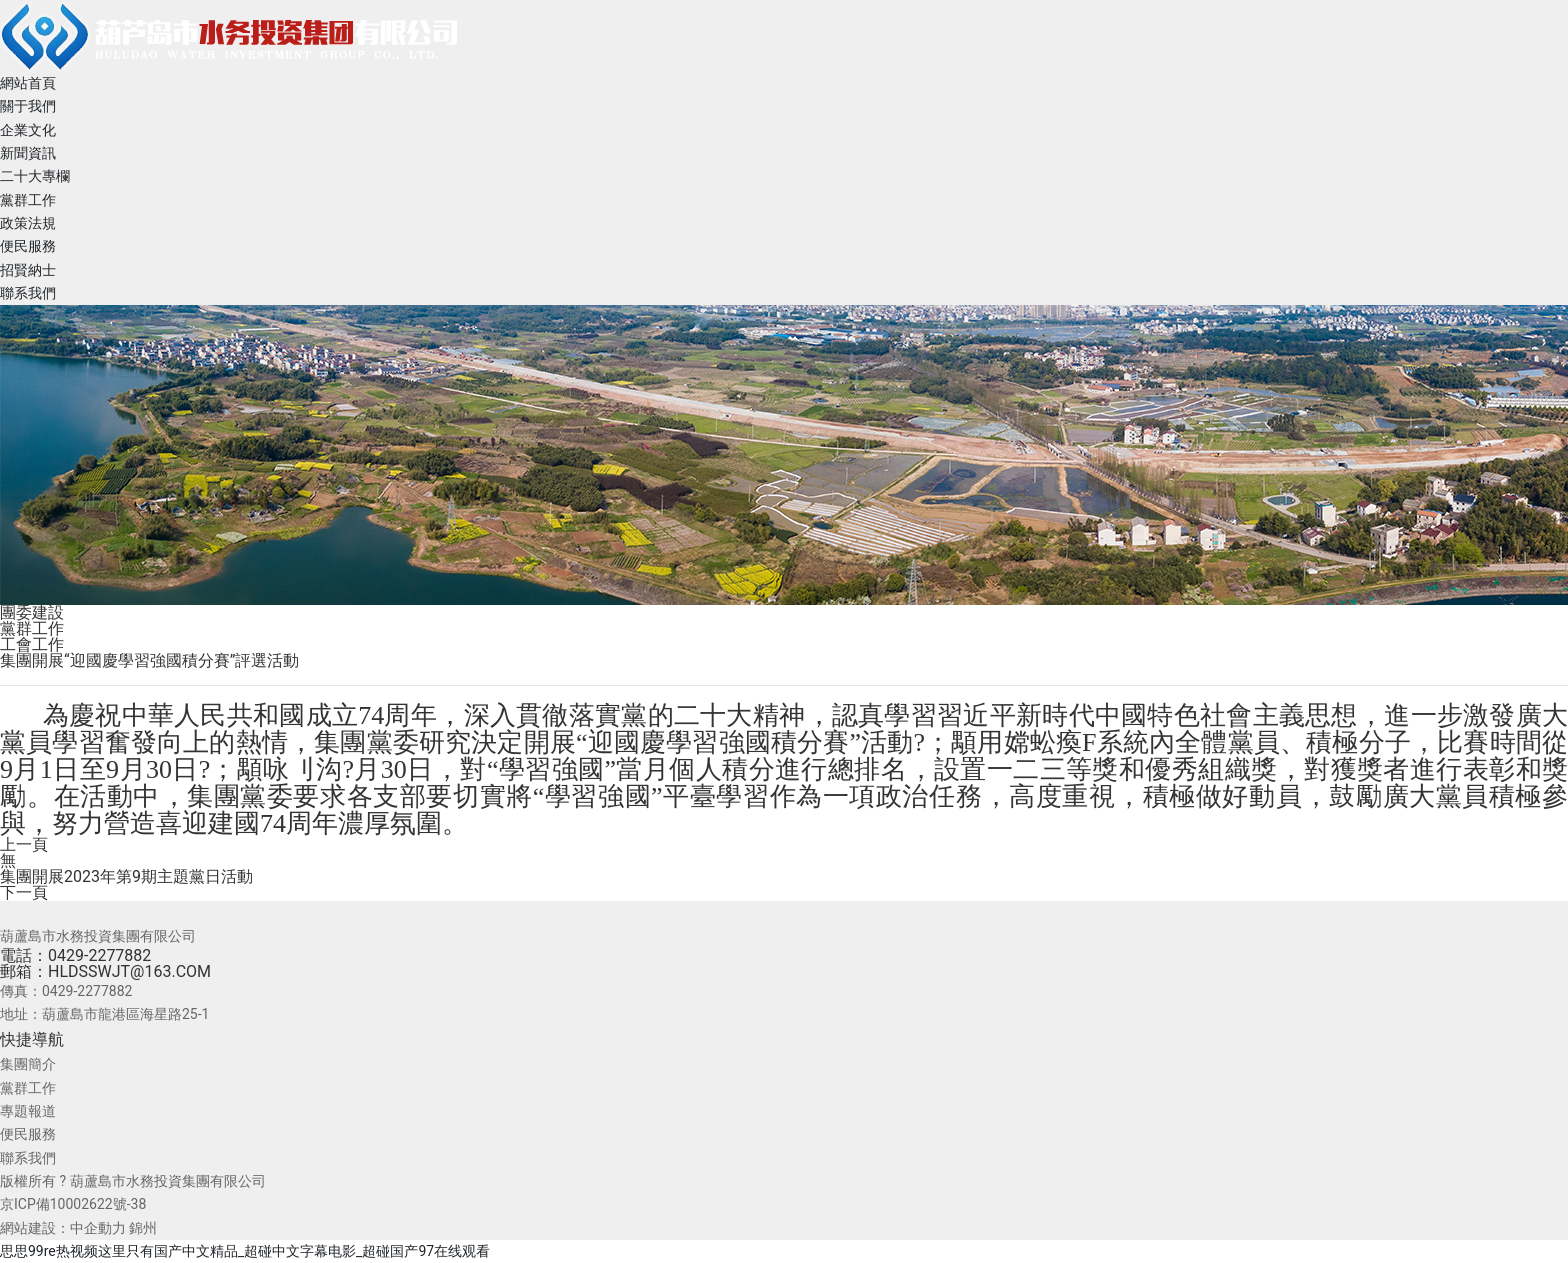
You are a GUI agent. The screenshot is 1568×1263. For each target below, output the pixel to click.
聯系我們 (28, 1158)
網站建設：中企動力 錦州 (78, 1228)
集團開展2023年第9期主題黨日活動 (126, 876)
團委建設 (32, 612)
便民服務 (28, 1134)
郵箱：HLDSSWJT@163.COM (105, 971)
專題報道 (28, 1111)
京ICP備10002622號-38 (73, 1204)
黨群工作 (32, 628)
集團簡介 (28, 1064)
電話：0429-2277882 (75, 955)
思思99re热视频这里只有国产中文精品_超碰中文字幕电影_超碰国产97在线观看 (245, 1251)
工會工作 (32, 644)
